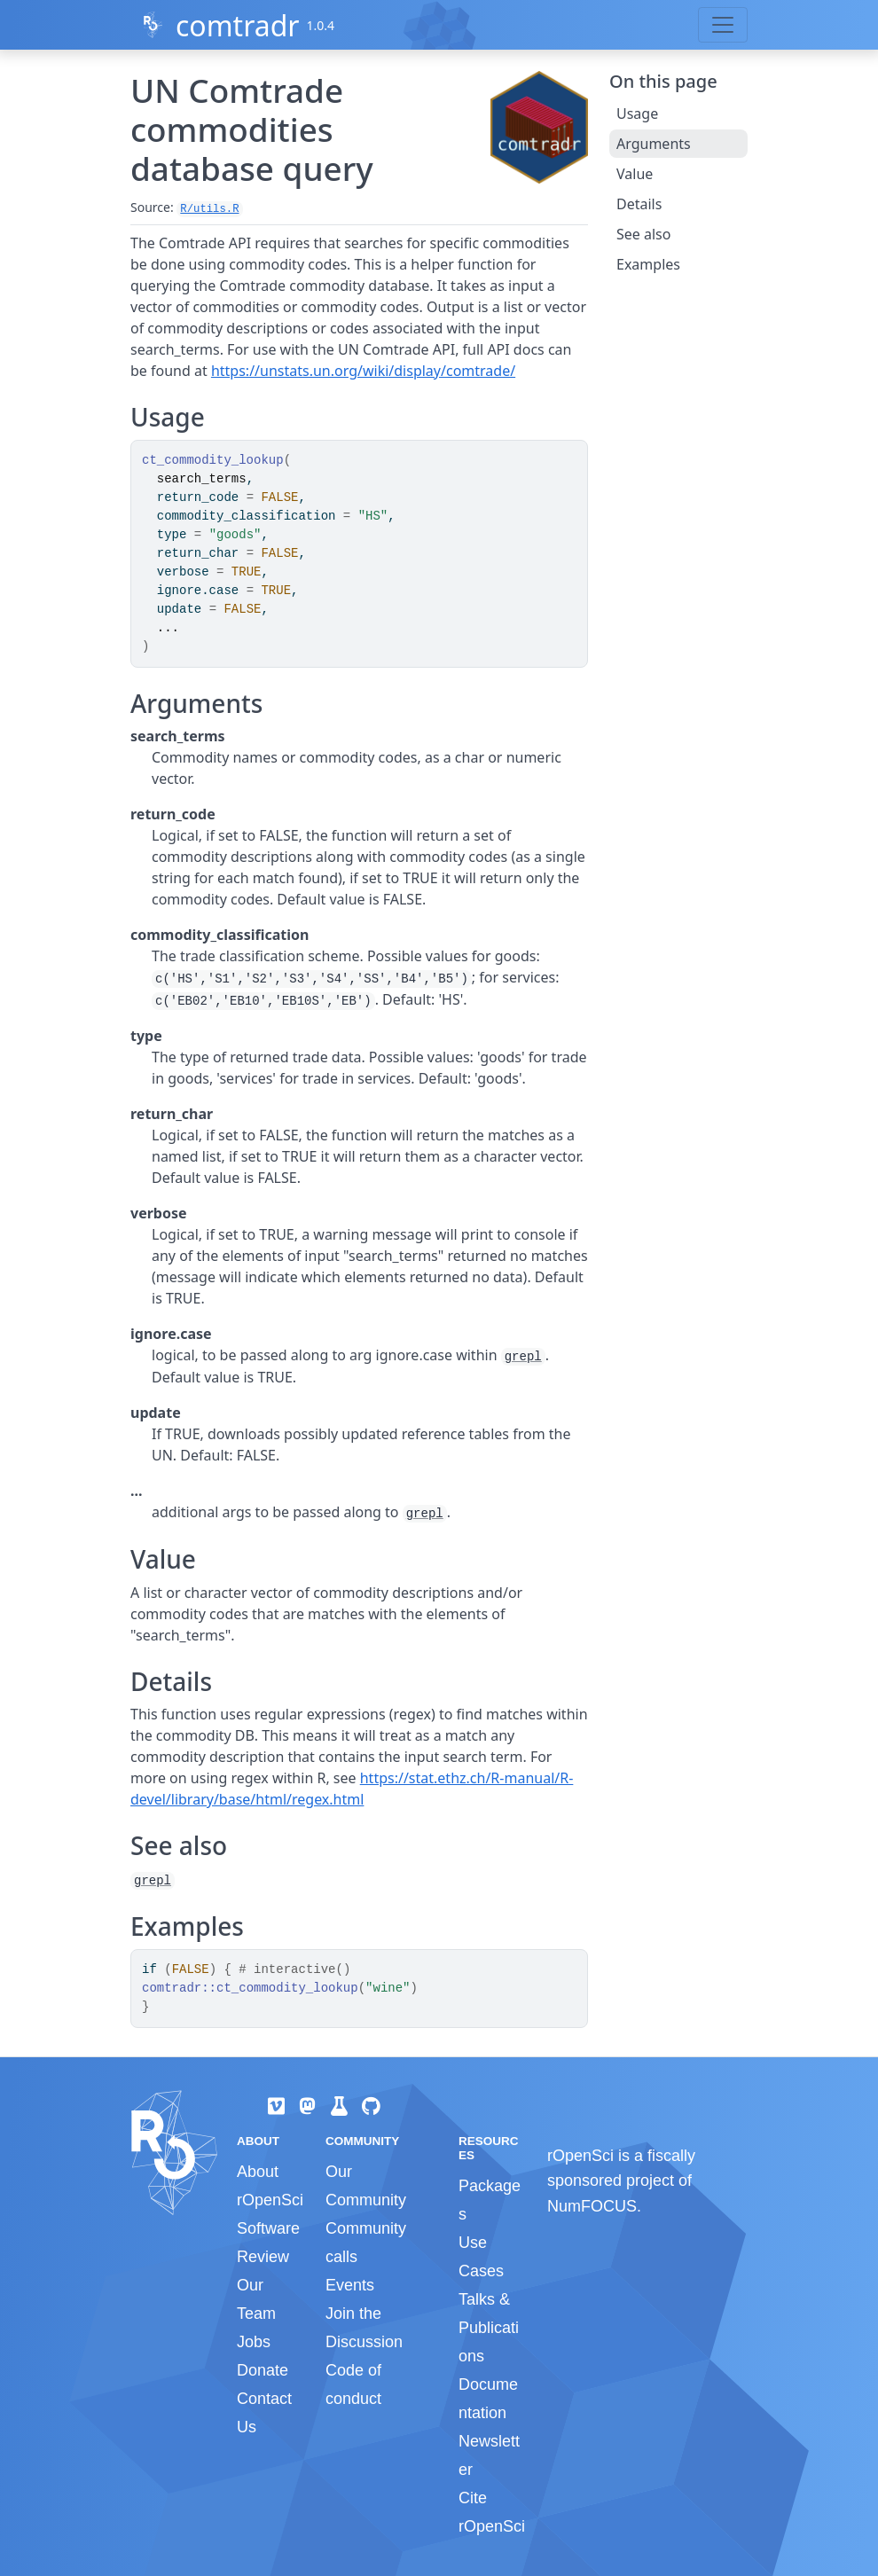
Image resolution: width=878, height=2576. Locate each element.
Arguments (653, 143)
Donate (262, 2370)
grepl (523, 1357)
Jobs (253, 2342)
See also (643, 234)
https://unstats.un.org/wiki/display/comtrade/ (363, 370)
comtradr (238, 25)
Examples (648, 264)
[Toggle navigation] (723, 25)
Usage (637, 113)
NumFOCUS (592, 2206)
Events (349, 2285)
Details (639, 204)
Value (634, 174)
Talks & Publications (489, 2327)
